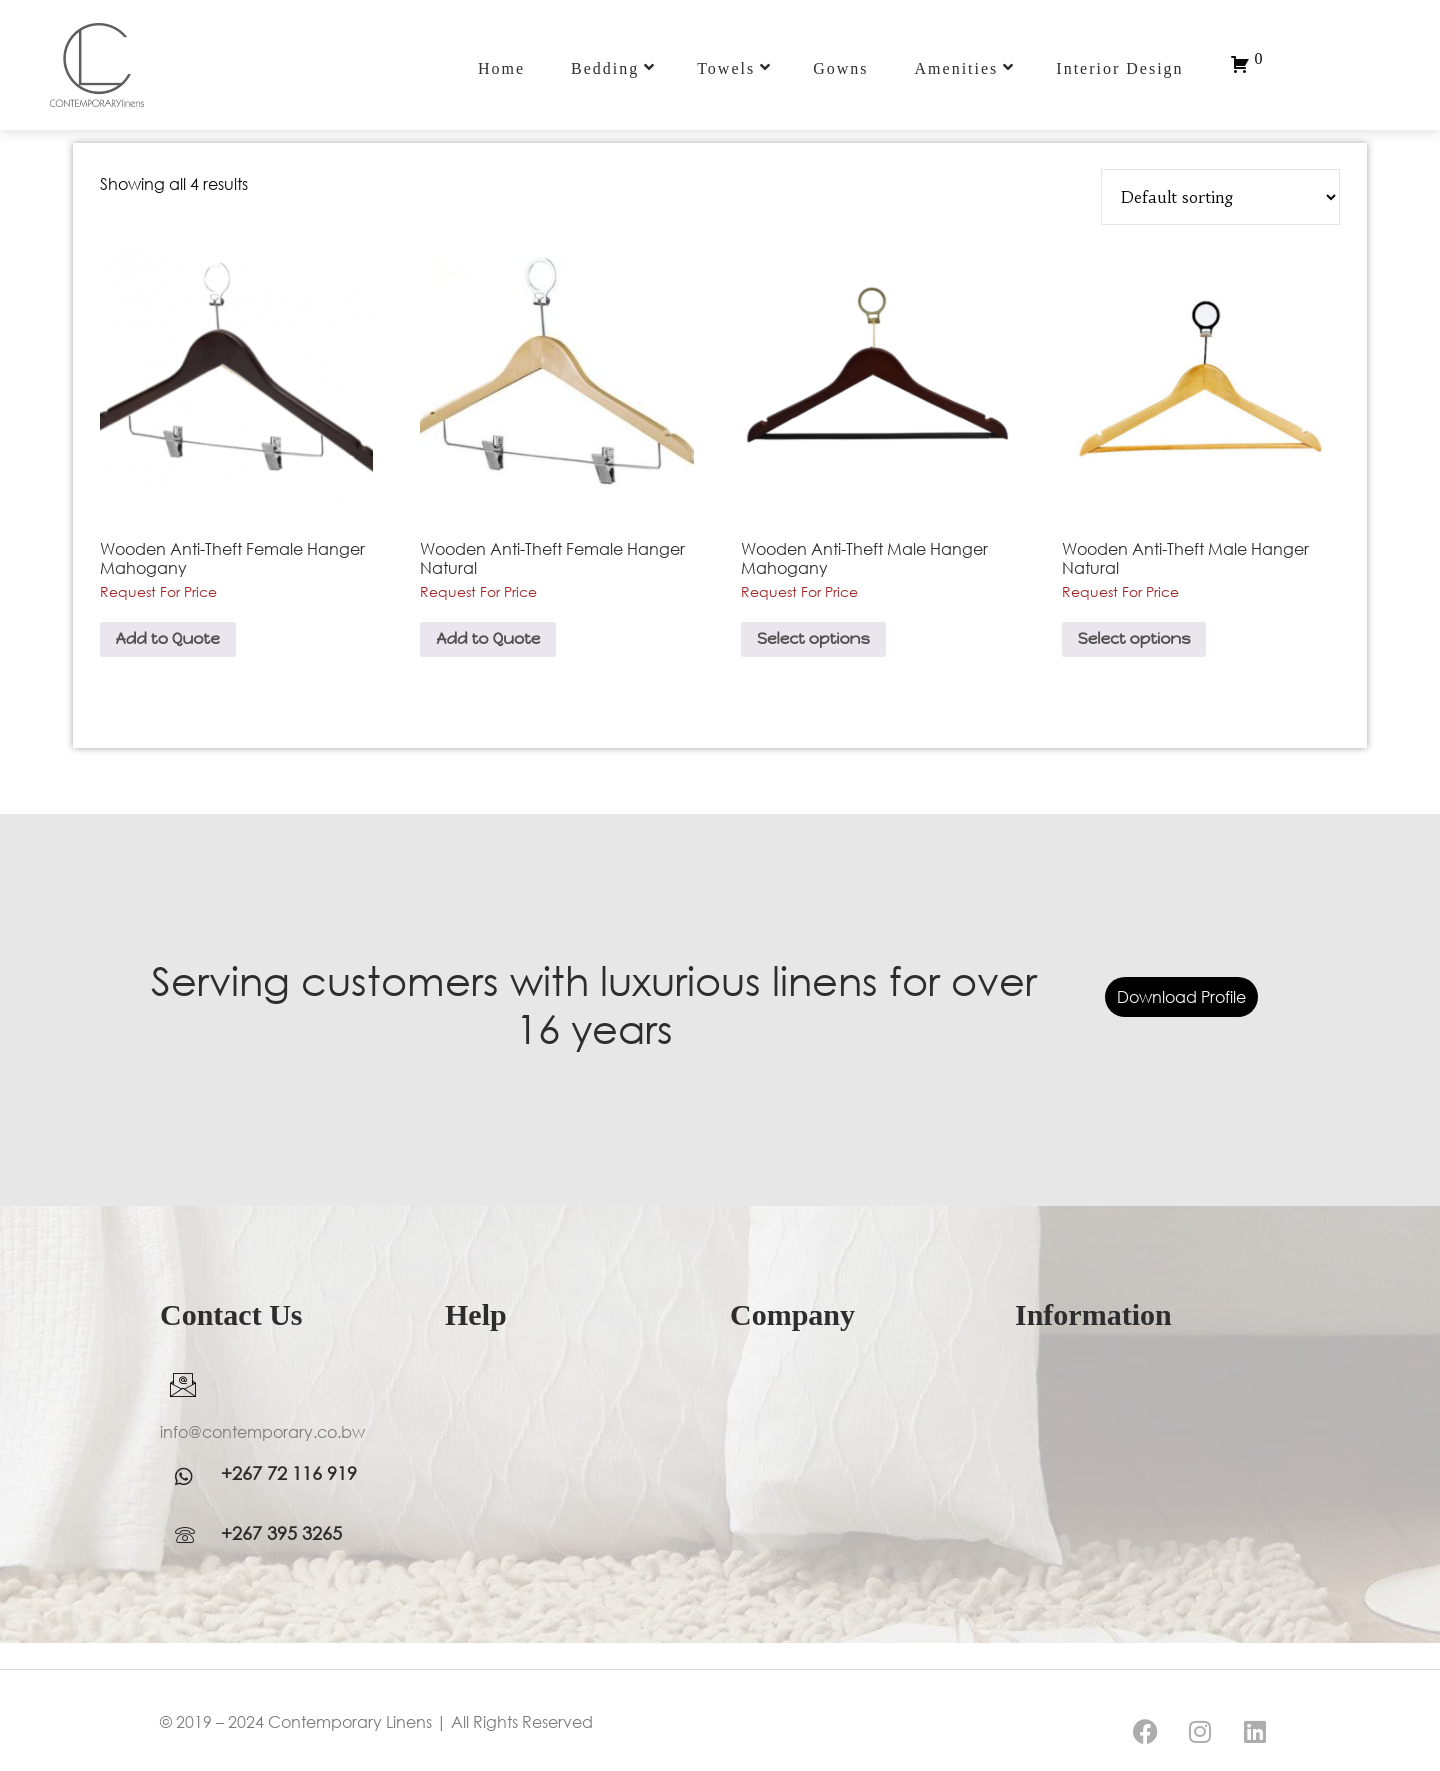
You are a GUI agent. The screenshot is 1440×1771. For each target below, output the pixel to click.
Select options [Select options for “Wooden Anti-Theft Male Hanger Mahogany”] (813, 638)
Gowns (840, 68)
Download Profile (1181, 997)
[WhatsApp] (190, 1477)
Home (501, 68)
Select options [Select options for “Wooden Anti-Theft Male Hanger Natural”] (1134, 638)
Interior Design (1119, 68)
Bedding (613, 68)
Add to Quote (168, 638)
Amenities (965, 68)
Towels (734, 68)
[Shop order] (1220, 197)
